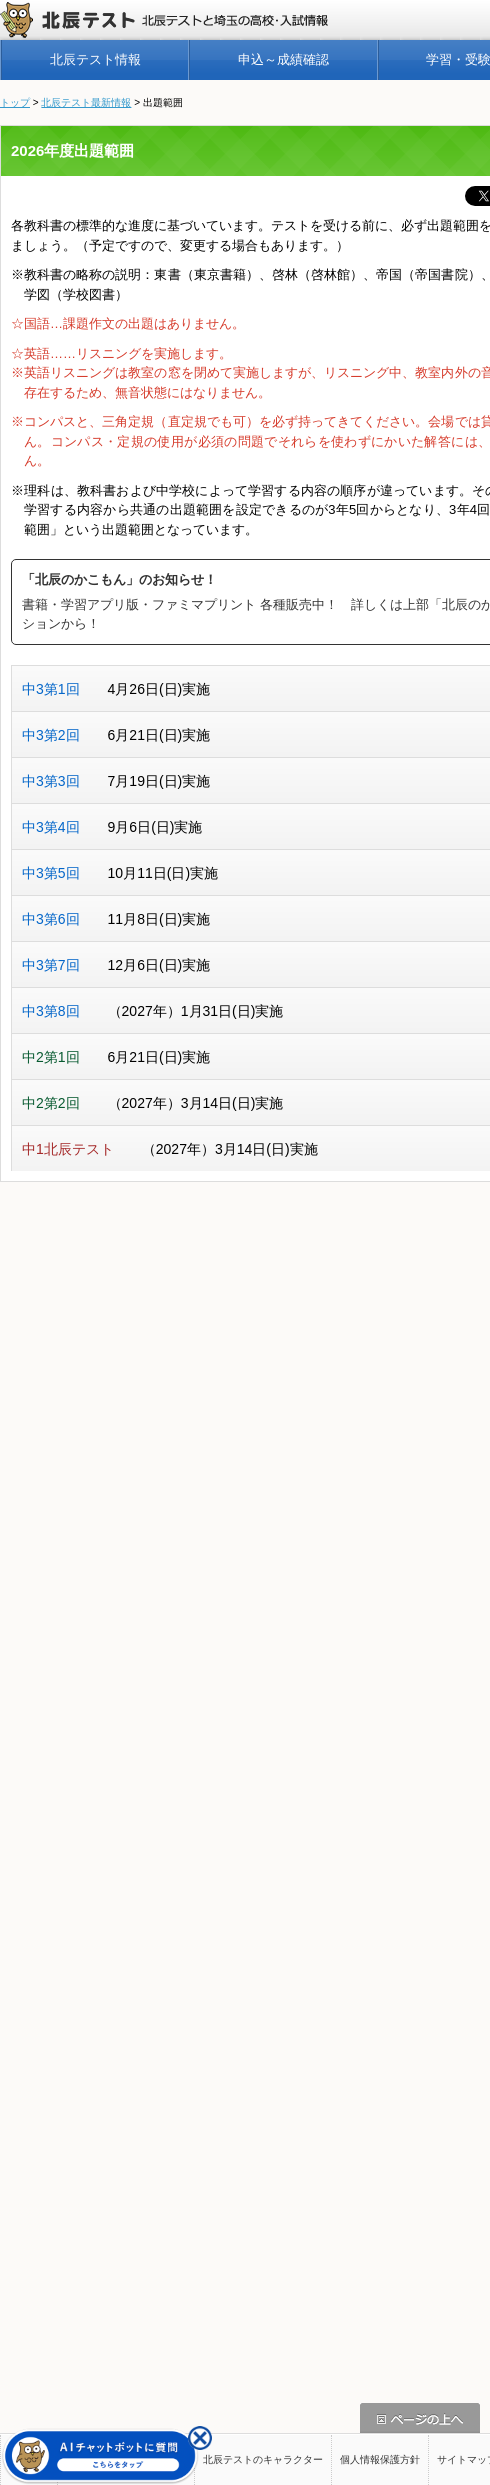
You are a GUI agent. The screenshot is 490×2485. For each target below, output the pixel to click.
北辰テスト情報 (95, 59)
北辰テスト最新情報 (86, 102)
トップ (15, 102)
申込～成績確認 (283, 59)
